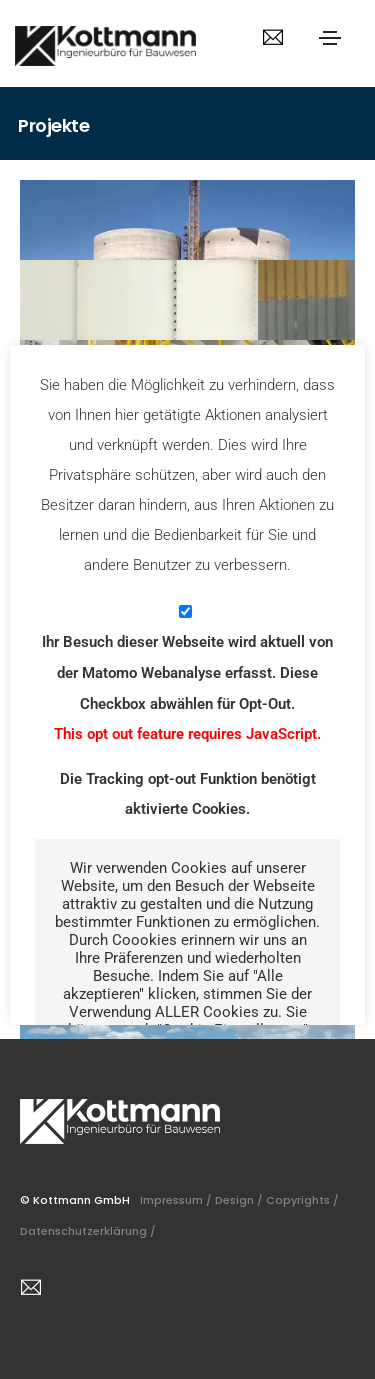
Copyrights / (304, 1200)
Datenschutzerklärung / (89, 1231)
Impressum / (177, 1200)
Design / (240, 1200)
